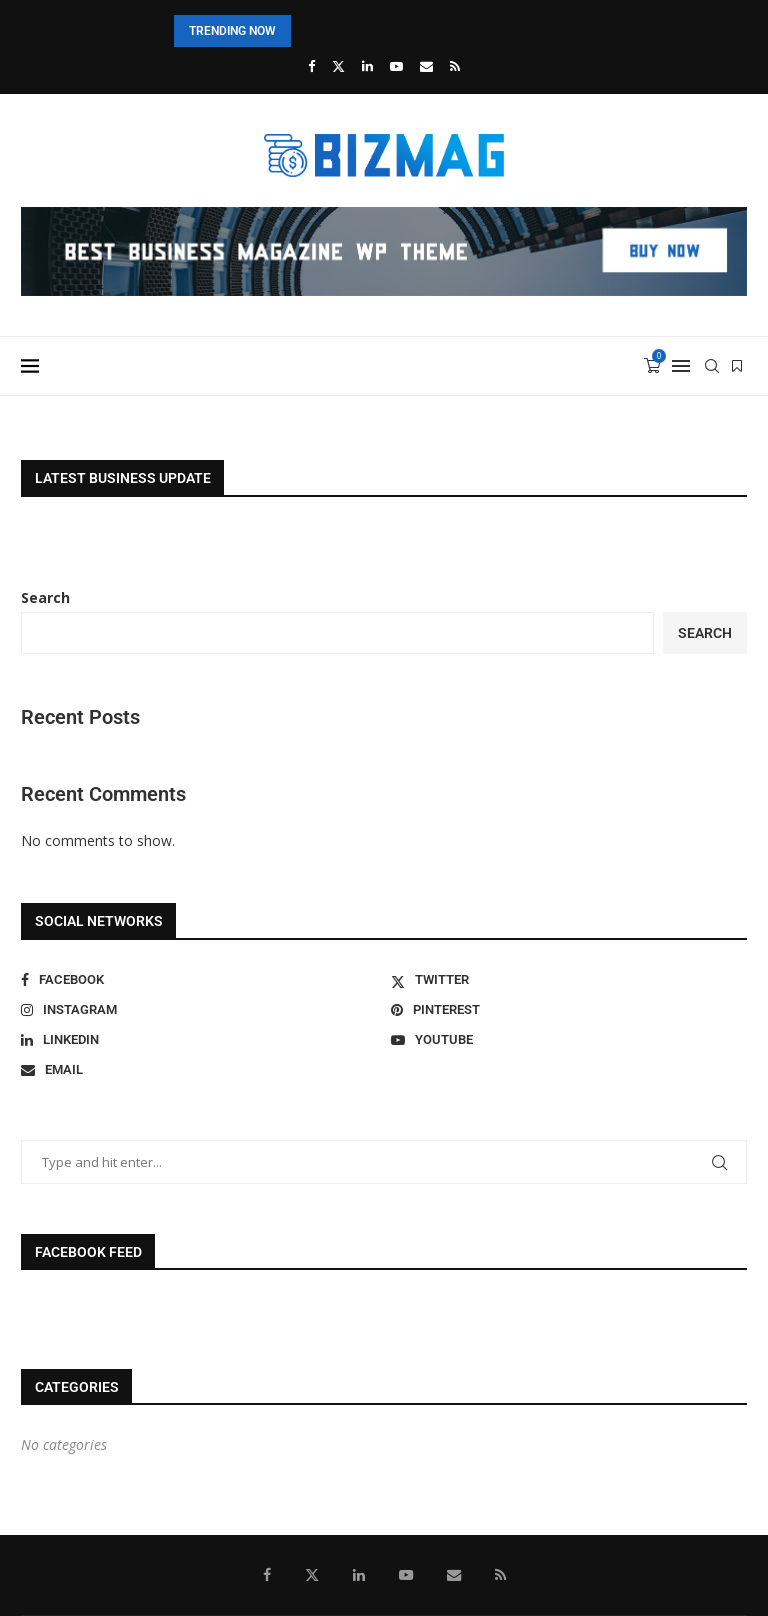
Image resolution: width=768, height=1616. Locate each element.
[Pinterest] (569, 1010)
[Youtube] (396, 66)
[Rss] (455, 66)
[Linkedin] (367, 66)
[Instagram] (199, 1010)
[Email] (426, 66)
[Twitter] (338, 66)
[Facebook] (311, 66)
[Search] (712, 366)
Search (45, 597)
